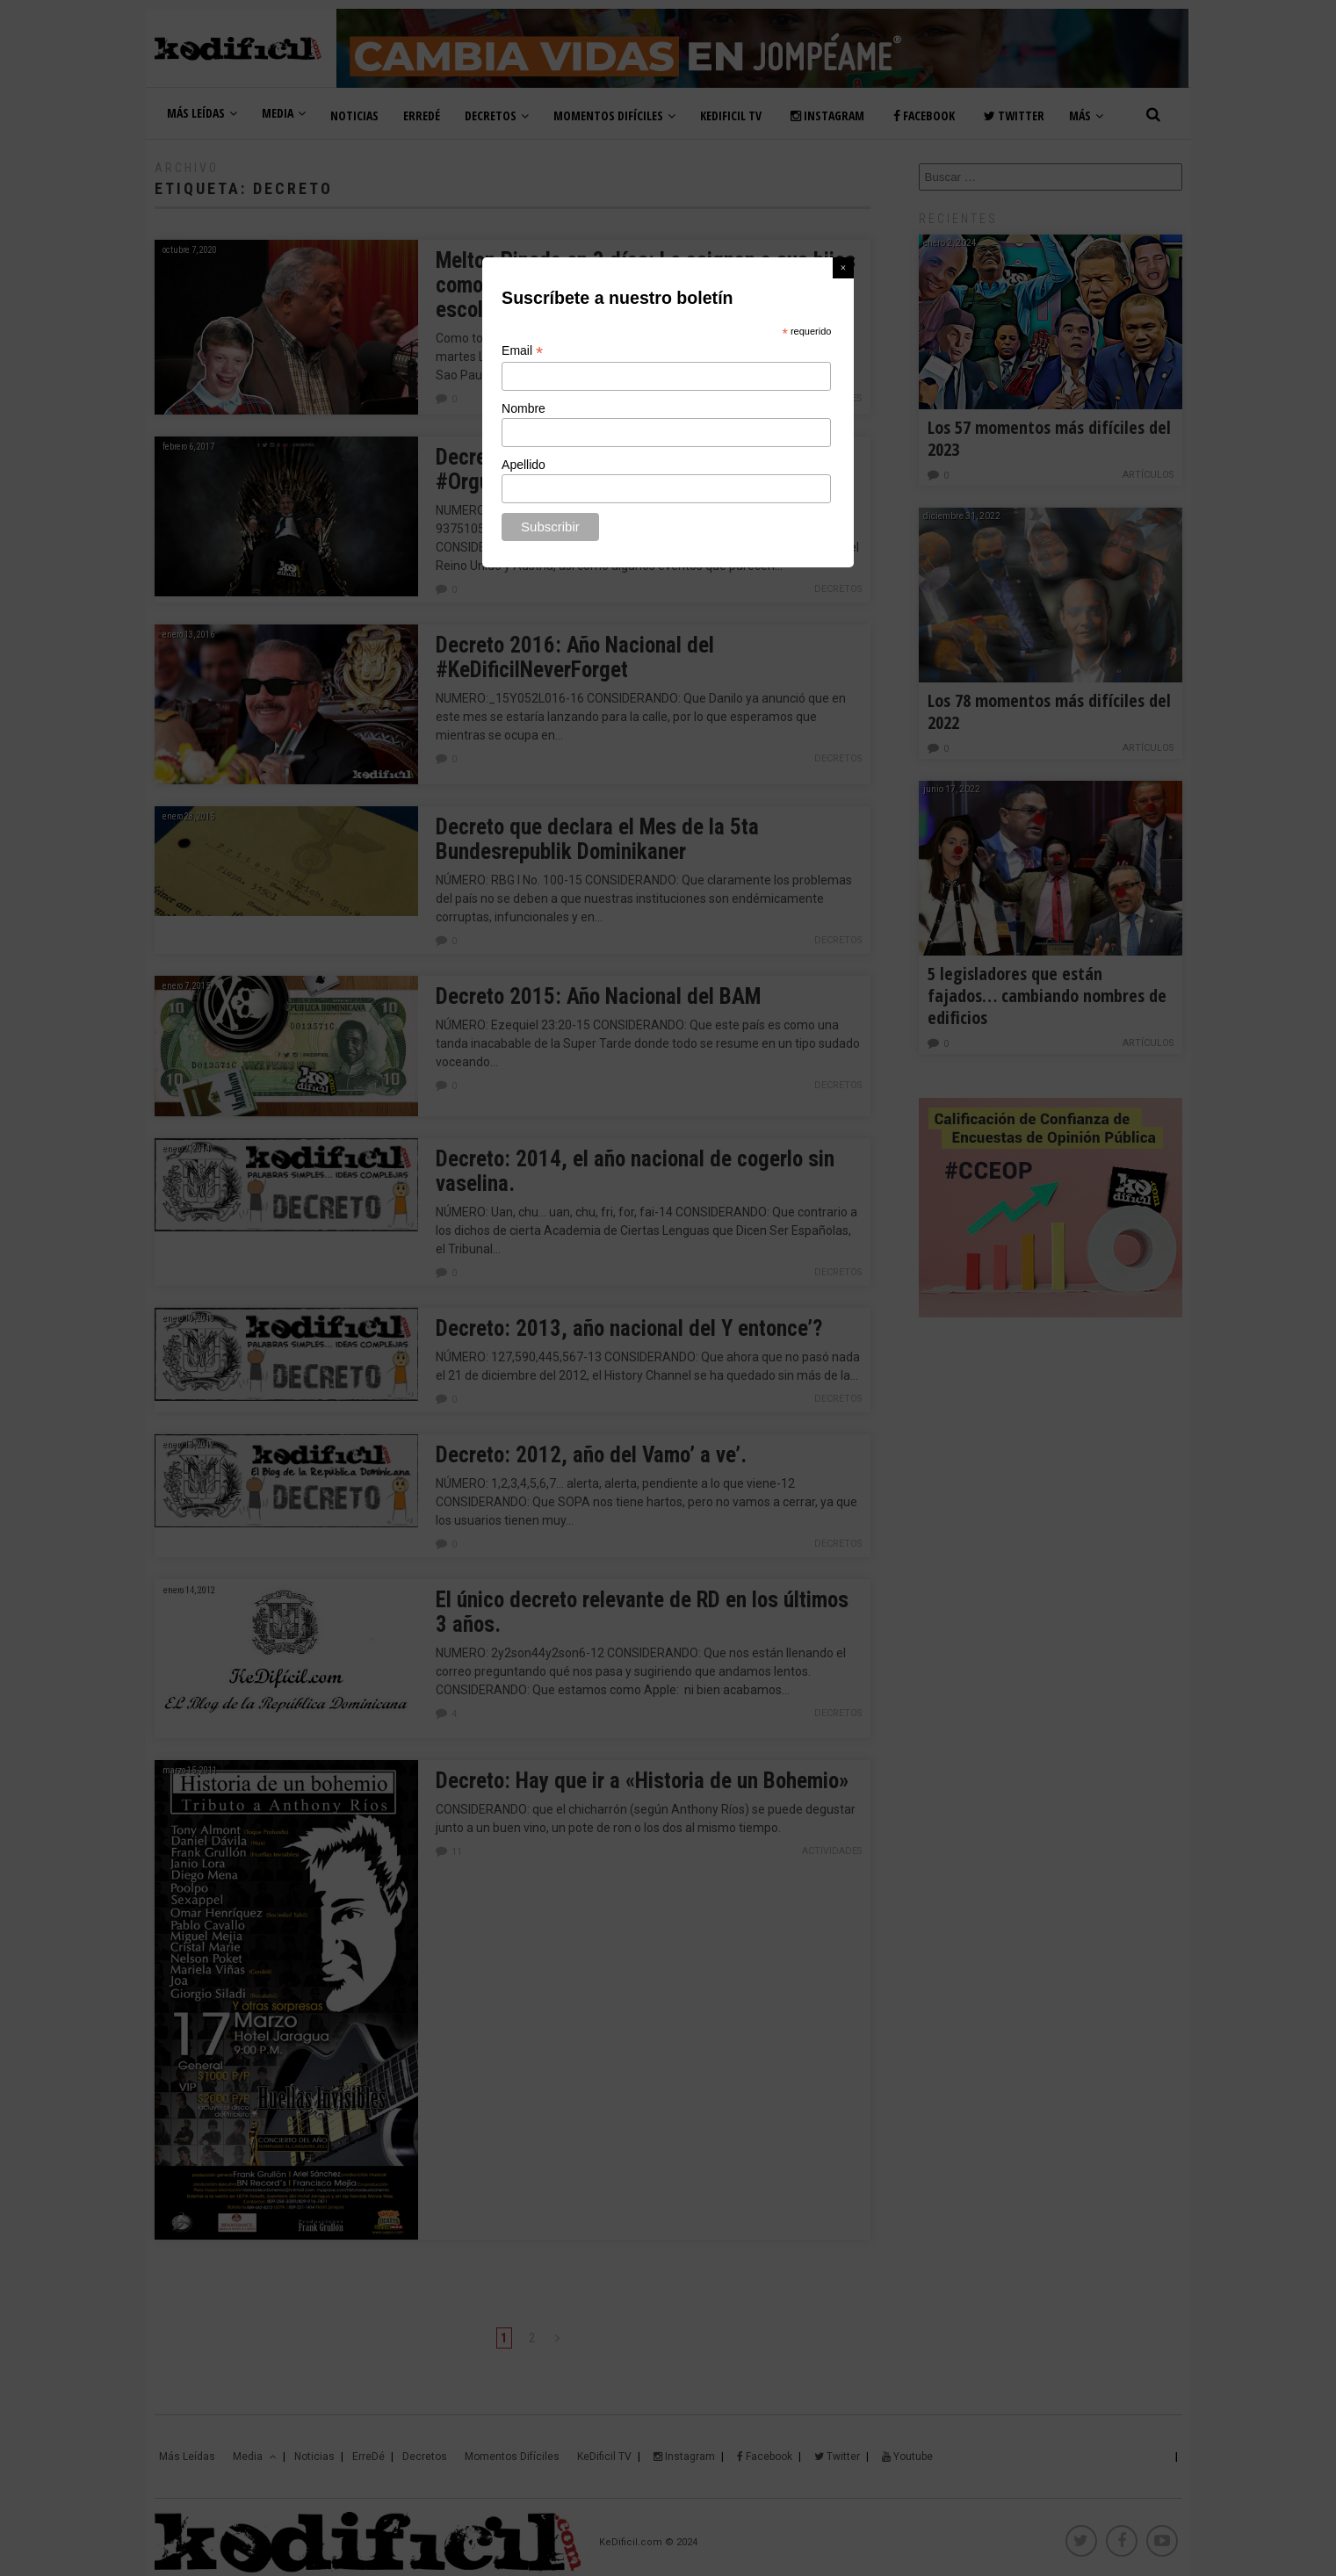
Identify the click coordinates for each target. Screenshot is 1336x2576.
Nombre (523, 408)
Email (522, 351)
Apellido (523, 465)
